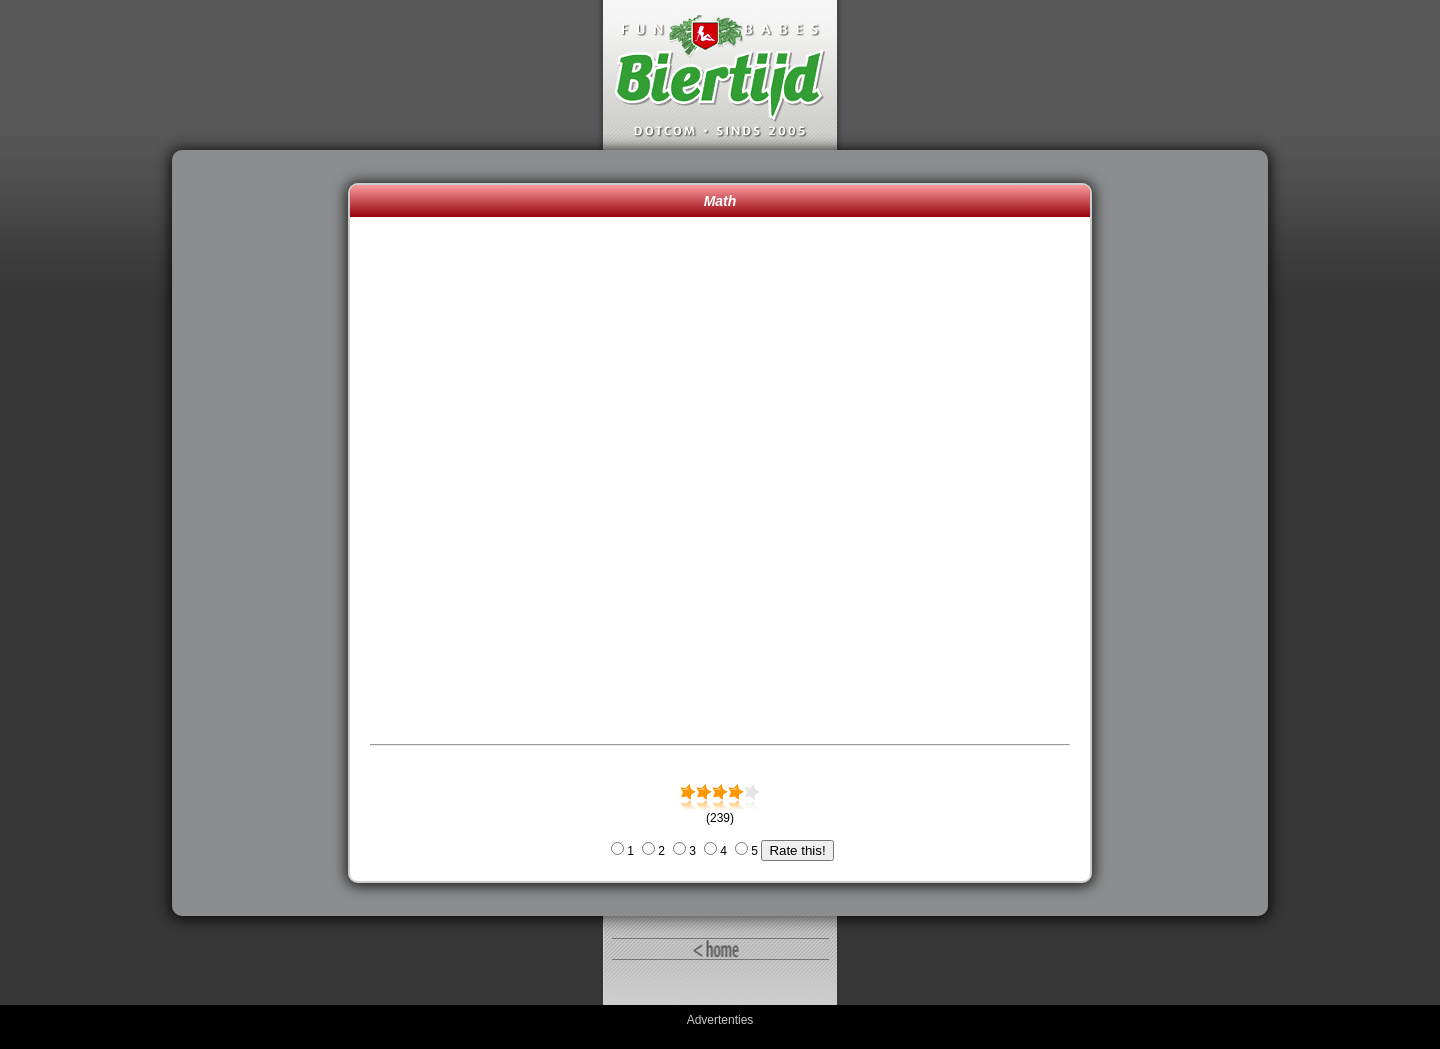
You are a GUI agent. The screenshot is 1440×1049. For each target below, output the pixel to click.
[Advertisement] (265, 533)
